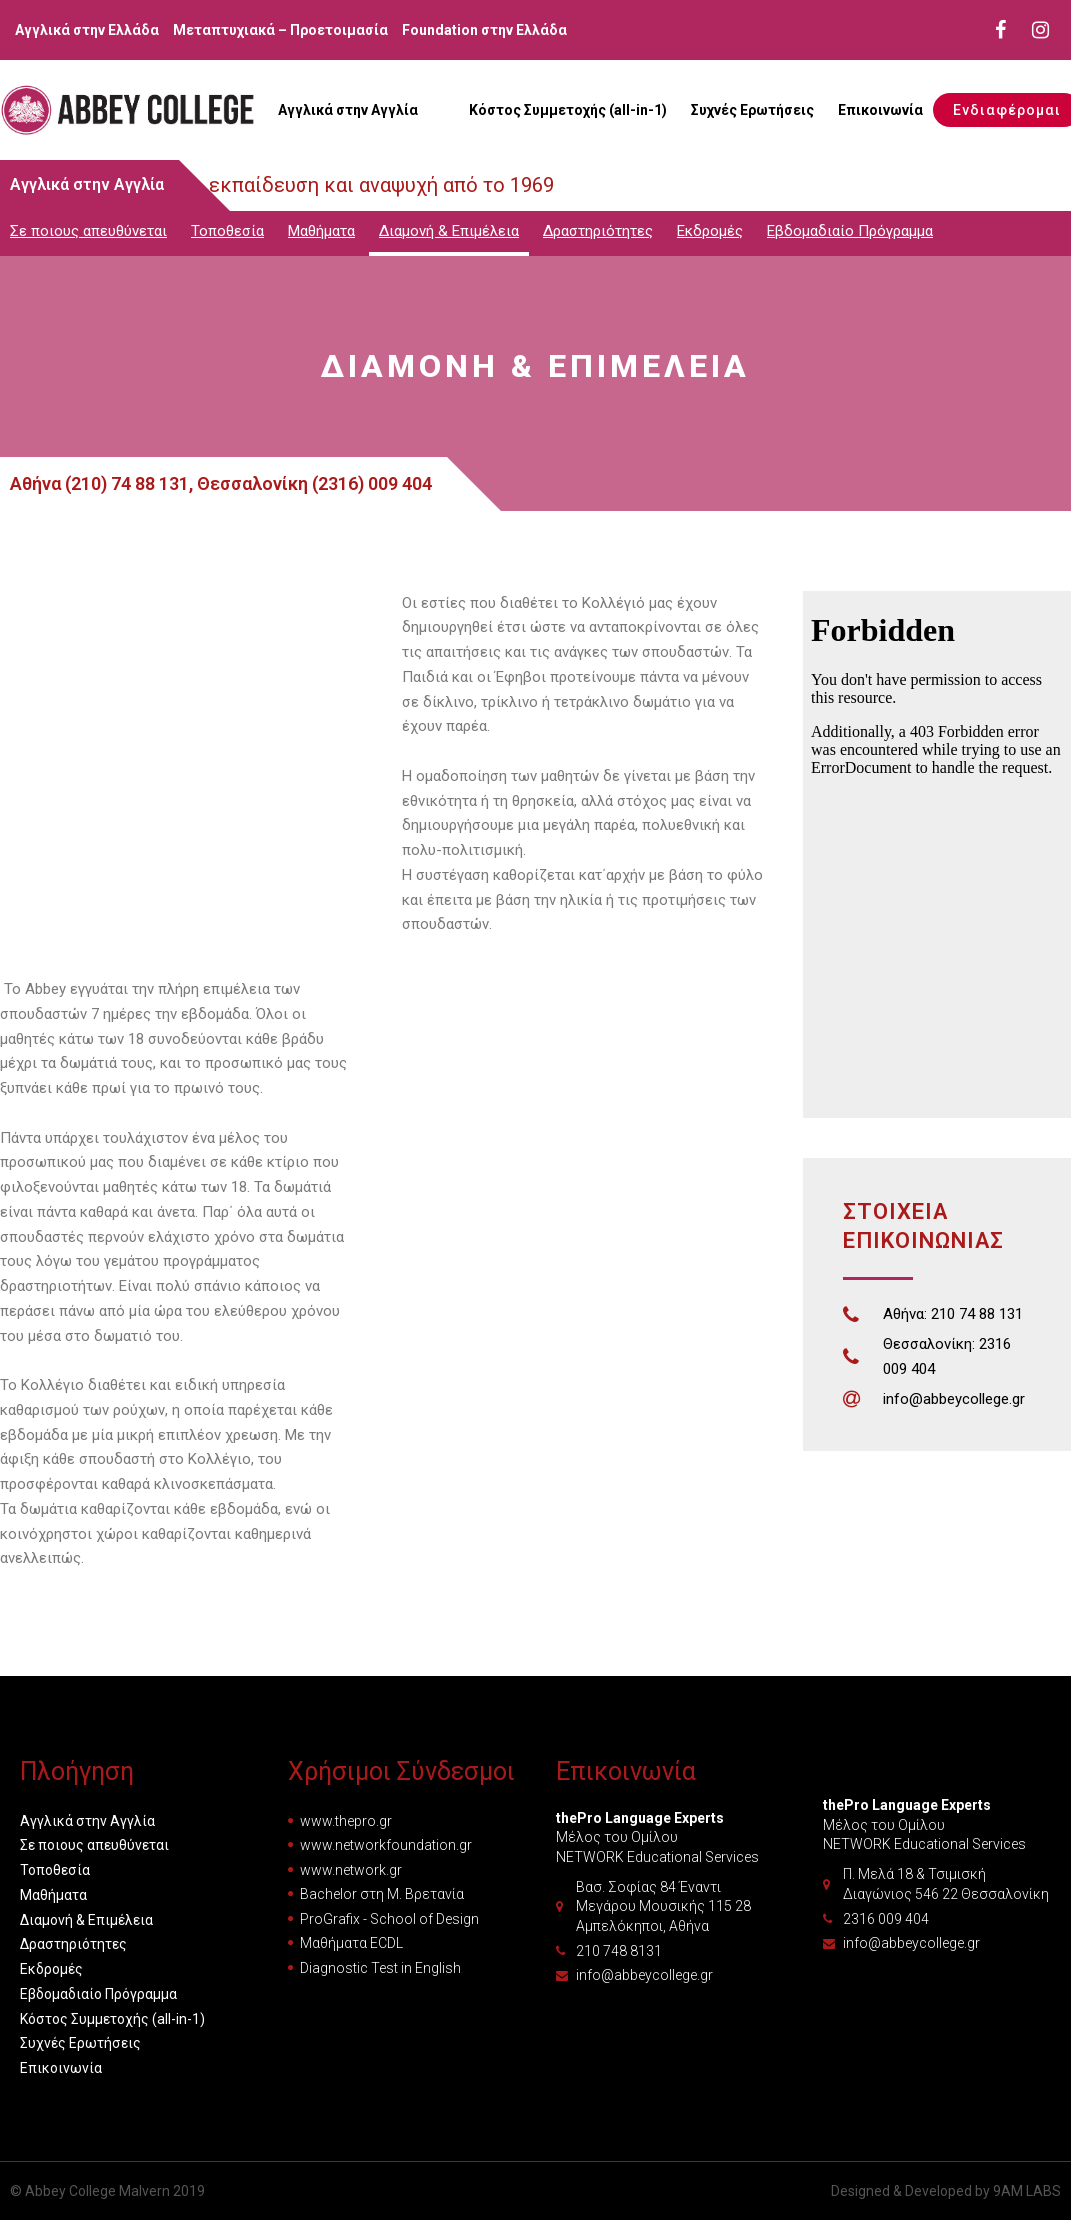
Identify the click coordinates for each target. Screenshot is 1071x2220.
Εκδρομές (710, 231)
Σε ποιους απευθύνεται (88, 231)
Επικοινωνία (880, 110)
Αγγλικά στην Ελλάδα (87, 30)
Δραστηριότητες (598, 231)
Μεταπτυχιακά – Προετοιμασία (280, 30)
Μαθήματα (321, 231)
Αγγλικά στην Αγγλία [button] (348, 110)
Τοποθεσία (227, 231)
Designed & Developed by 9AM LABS (946, 2191)
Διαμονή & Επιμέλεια (449, 231)
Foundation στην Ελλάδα (484, 30)
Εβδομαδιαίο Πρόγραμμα (850, 231)
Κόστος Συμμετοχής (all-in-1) (568, 110)
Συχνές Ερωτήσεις (752, 110)
